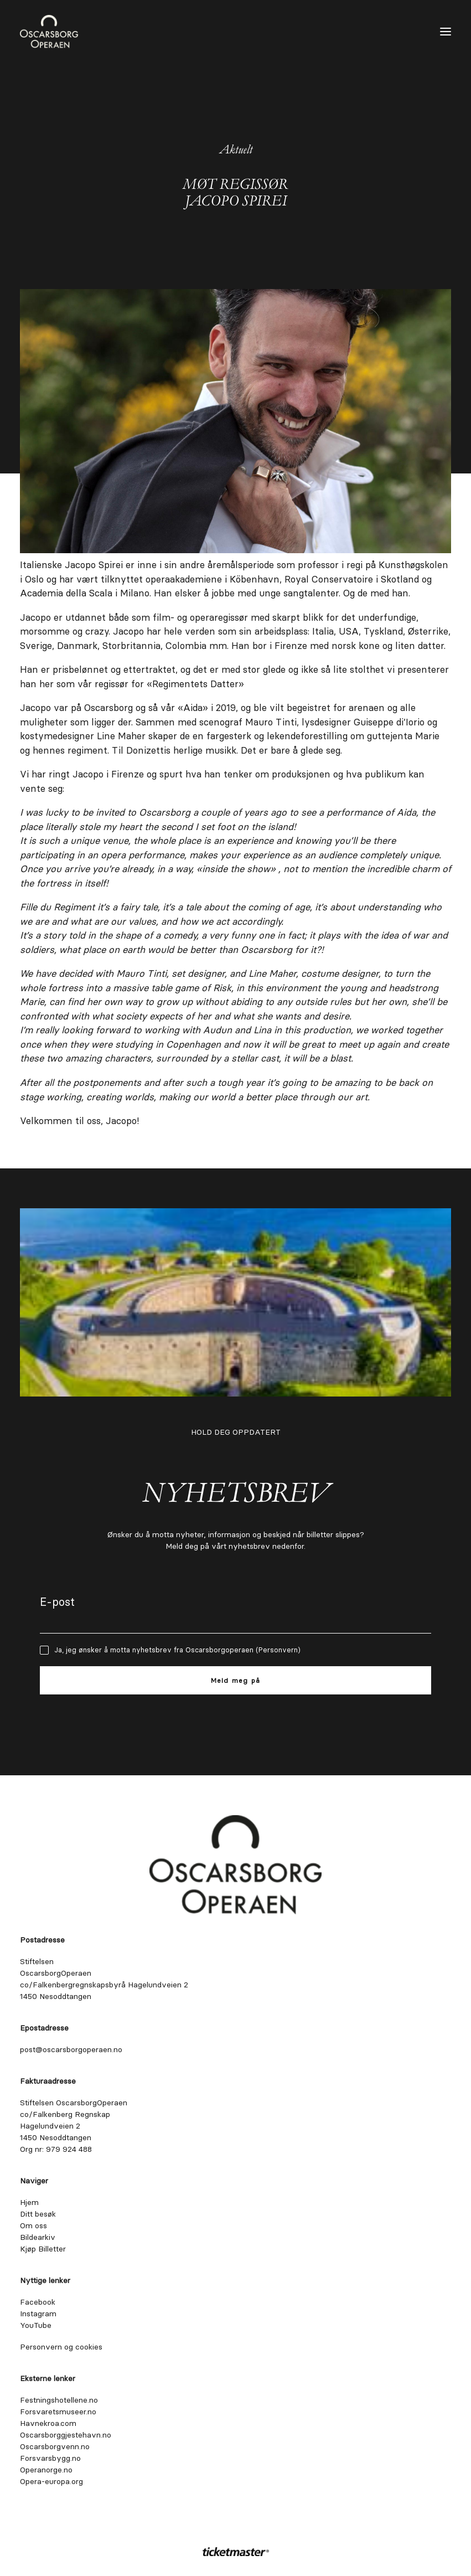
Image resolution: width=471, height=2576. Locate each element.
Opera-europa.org (51, 2481)
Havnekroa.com (48, 2423)
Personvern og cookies (61, 2347)
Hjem (29, 2202)
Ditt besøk (38, 2214)
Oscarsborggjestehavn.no (65, 2435)
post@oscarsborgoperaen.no (71, 2049)
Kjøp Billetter (43, 2249)
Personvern (278, 1649)
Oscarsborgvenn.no (55, 2446)
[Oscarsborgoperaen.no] (49, 31)
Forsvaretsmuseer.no (58, 2412)
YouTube (35, 2325)
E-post (57, 1602)
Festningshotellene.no (59, 2400)
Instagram (38, 2314)
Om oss (33, 2225)
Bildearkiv (37, 2237)
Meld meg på (235, 1680)
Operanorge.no (46, 2470)
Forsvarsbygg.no (50, 2458)
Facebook (37, 2302)
